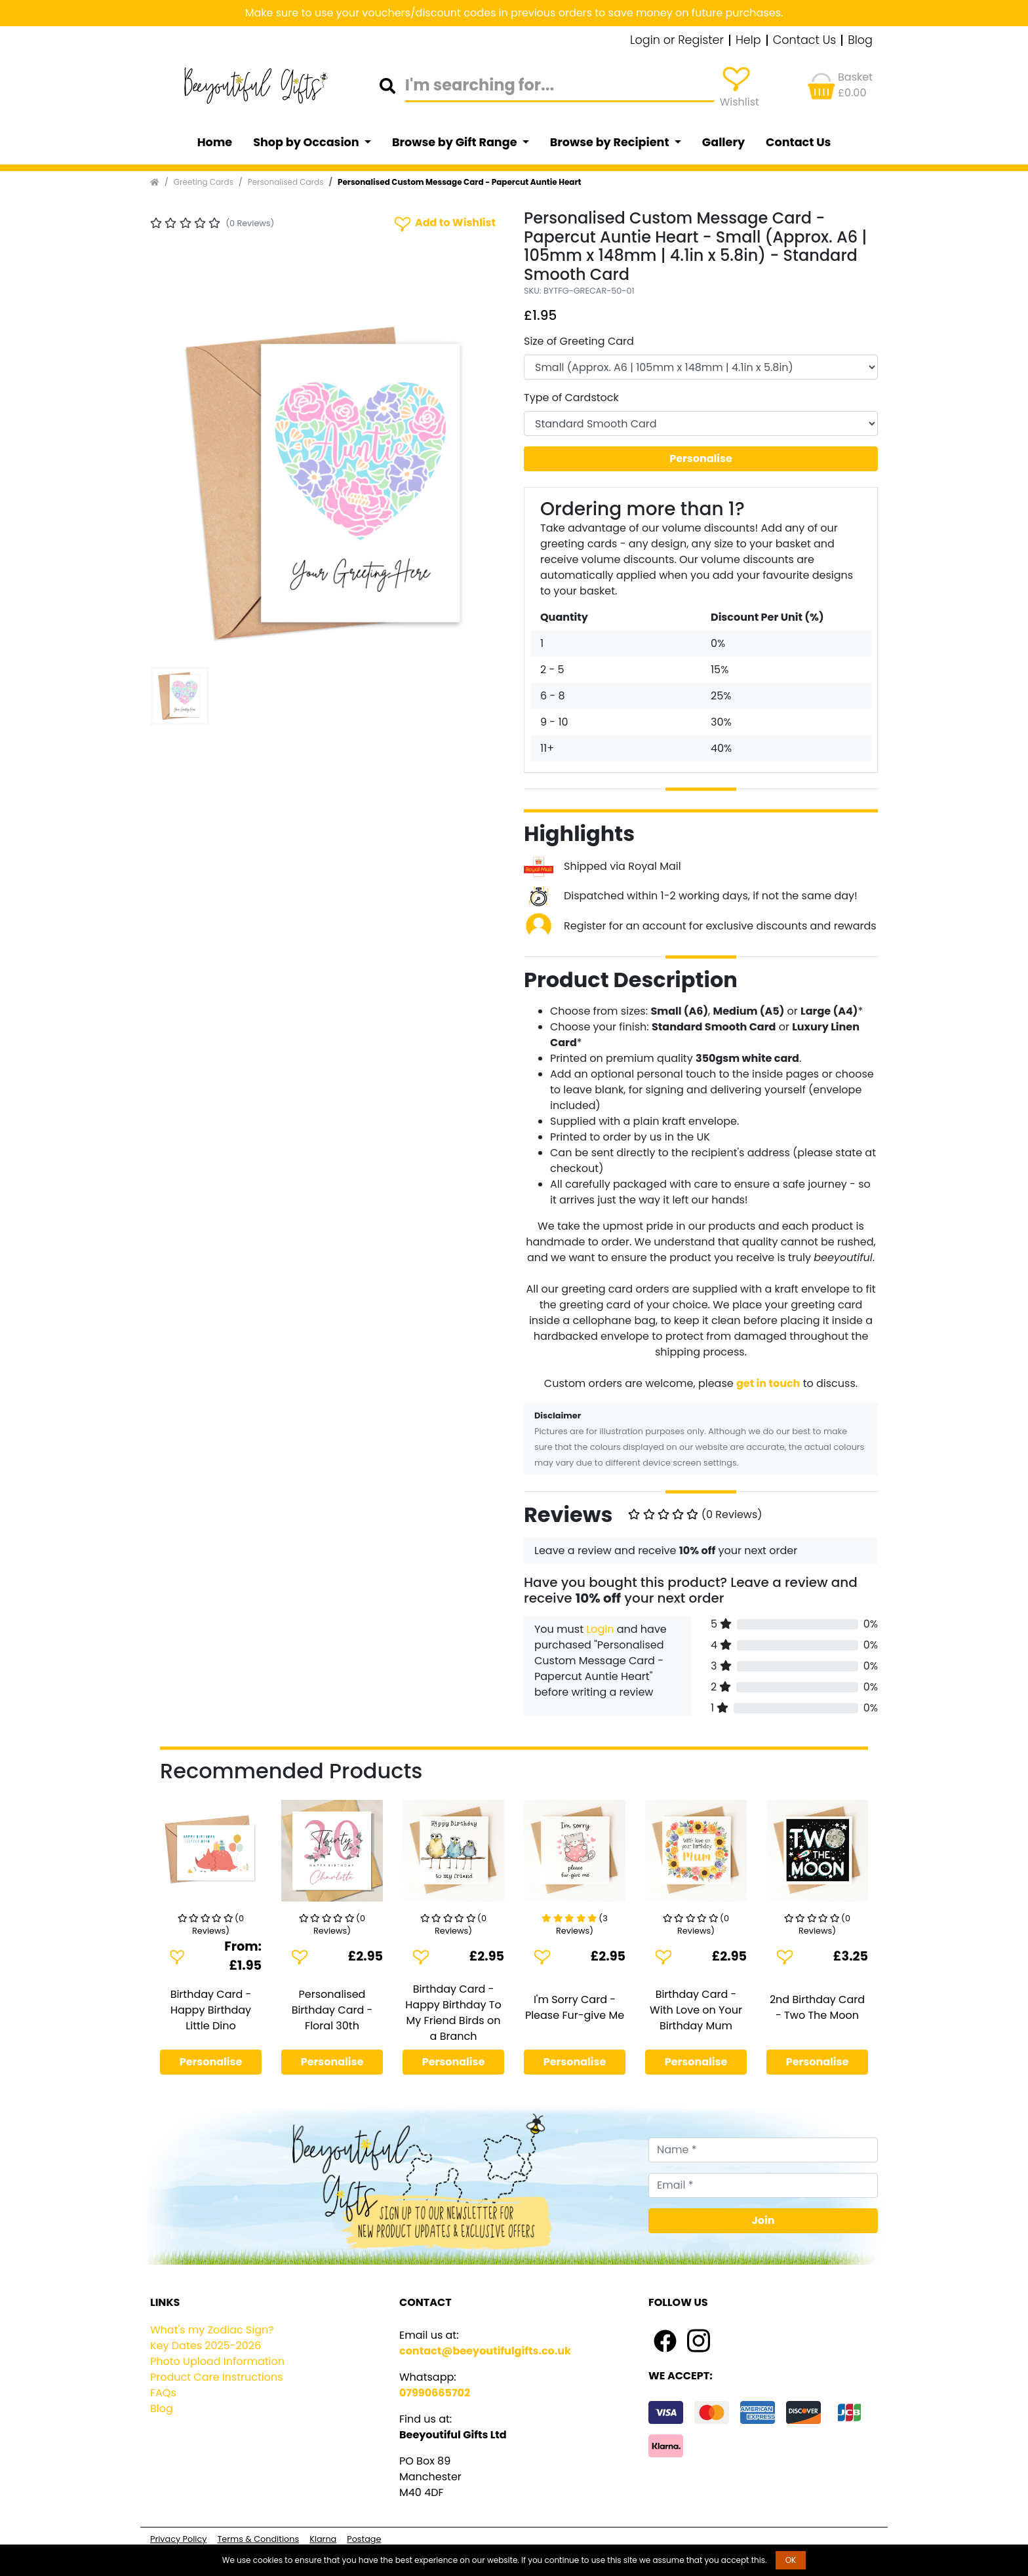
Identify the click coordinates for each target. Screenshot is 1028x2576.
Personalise (700, 458)
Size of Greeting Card (579, 341)
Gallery (723, 142)
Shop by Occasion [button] (307, 142)
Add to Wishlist (444, 223)
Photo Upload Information (217, 2361)
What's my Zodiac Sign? (212, 2329)
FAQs (163, 2392)
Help (748, 41)
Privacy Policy (178, 2539)
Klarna (322, 2539)
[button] (176, 484)
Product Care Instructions (216, 2377)
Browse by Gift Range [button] (455, 142)
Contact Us (805, 41)
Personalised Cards (286, 181)
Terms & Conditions (258, 2539)
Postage (364, 2539)
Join (763, 2220)
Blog (860, 41)
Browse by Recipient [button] (611, 142)
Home (215, 142)
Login (600, 1629)
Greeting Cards (203, 181)
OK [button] (791, 2560)
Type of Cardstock (571, 397)
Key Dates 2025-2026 (205, 2345)
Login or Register (677, 41)
